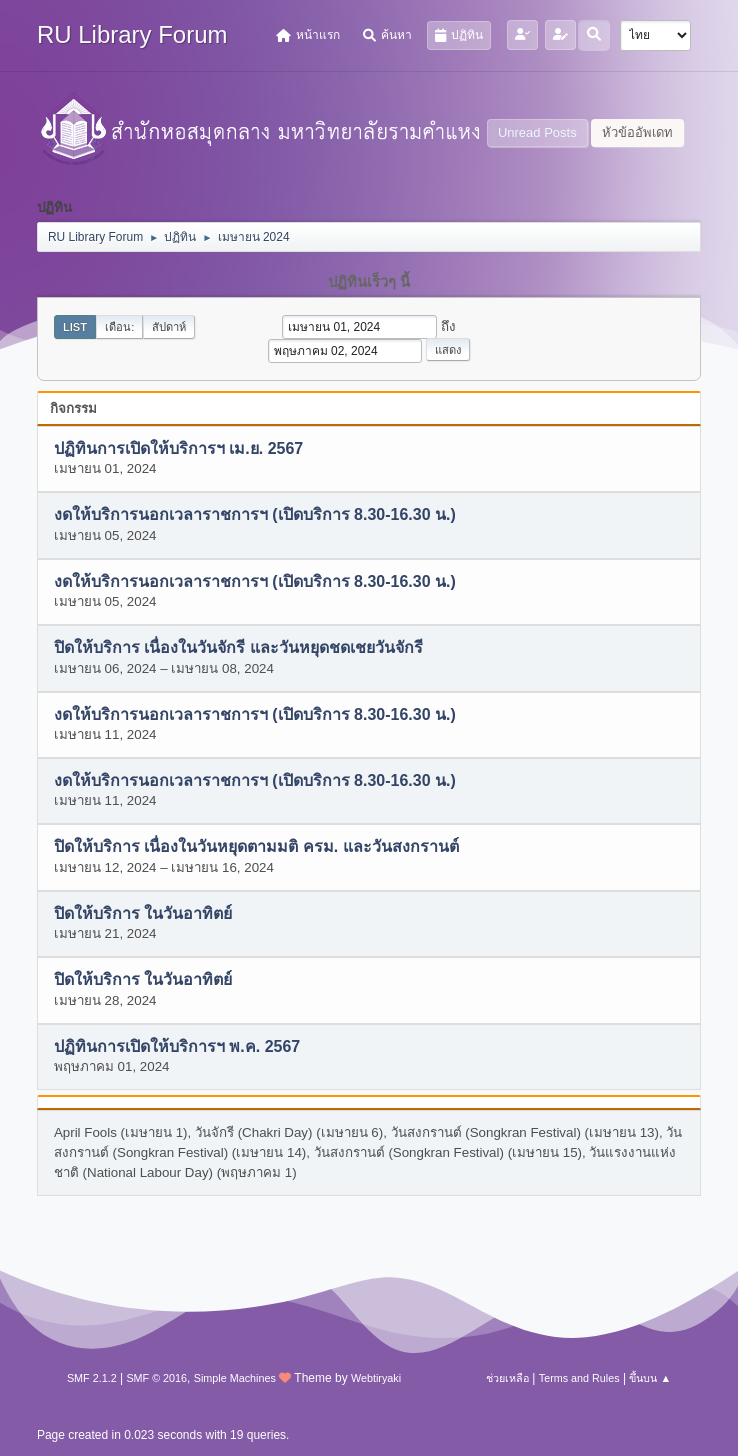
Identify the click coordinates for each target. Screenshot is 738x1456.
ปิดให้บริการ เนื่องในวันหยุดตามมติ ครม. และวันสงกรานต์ (256, 847)
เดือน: (119, 327)
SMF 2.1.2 (92, 1378)
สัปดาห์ (169, 327)
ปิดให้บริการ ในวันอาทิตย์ (143, 913)
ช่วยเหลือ (507, 1378)
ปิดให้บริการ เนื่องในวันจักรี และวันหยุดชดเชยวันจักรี (238, 648)
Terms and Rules (579, 1378)
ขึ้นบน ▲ (650, 1378)
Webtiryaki (376, 1378)
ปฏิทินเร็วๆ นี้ (369, 282)
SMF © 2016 (156, 1378)
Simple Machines (235, 1378)
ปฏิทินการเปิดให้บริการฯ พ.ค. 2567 (177, 1046)
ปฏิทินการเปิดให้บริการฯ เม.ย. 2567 (178, 448)
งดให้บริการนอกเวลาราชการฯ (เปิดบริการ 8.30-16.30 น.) (255, 515)
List (75, 327)
